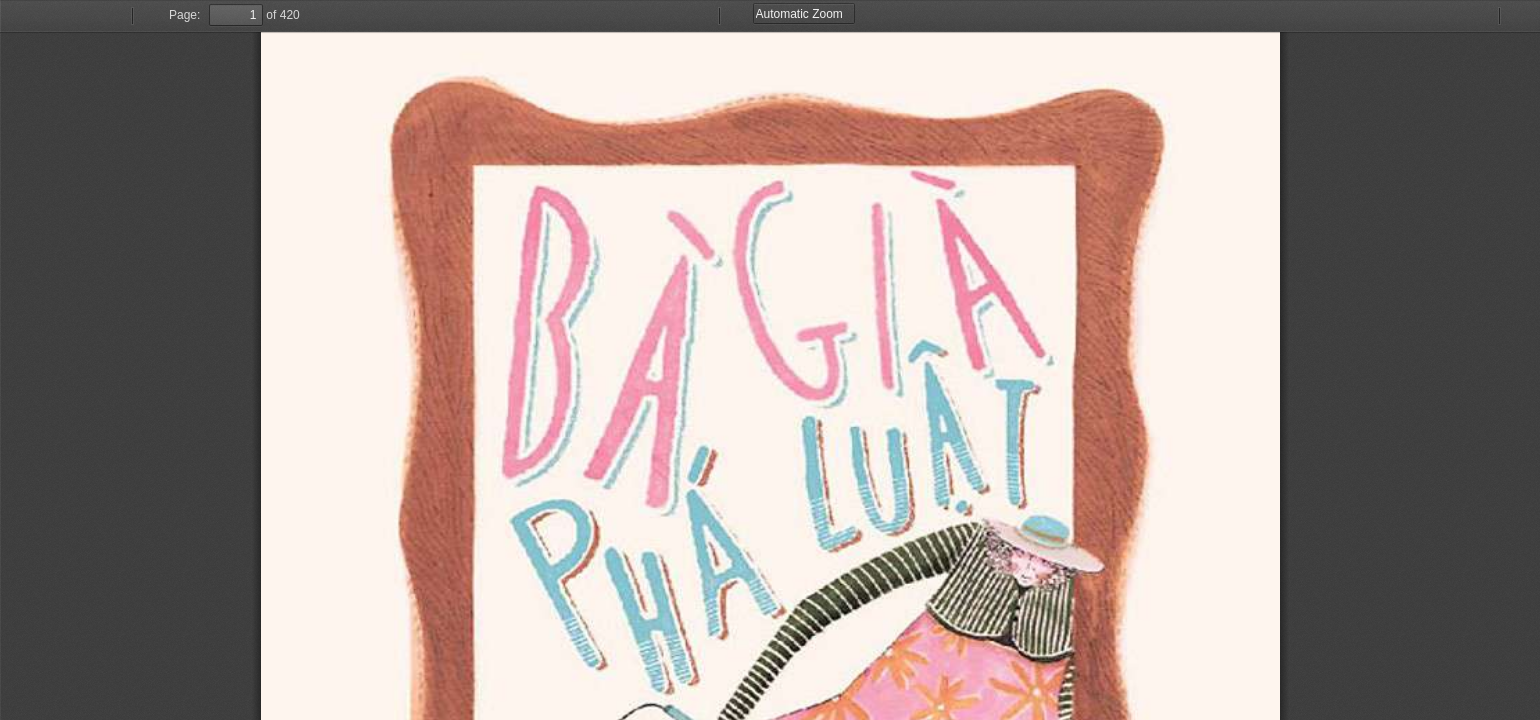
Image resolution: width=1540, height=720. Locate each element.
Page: (184, 15)
